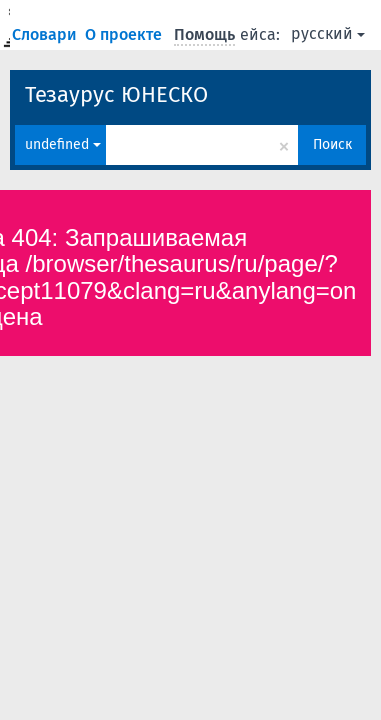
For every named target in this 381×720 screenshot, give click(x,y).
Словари (46, 34)
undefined (63, 144)
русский (328, 33)
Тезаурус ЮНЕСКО (116, 94)
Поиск (332, 144)
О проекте (125, 34)
